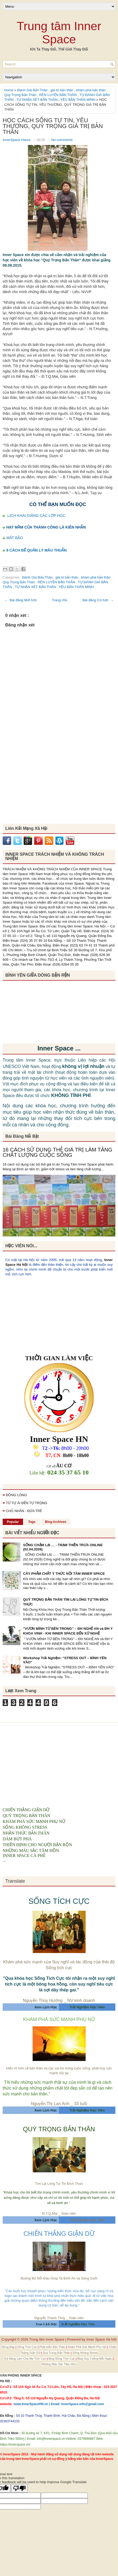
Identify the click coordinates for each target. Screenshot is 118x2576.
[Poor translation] (19, 2488)
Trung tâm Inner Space (59, 32)
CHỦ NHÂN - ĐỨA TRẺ (24, 1511)
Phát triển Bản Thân (52, 2347)
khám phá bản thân (91, 90)
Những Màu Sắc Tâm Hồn (59, 2364)
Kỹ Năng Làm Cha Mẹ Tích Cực (26, 2358)
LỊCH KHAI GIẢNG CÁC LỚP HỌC (36, 515)
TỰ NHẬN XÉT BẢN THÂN (37, 100)
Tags (32, 1522)
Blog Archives (55, 1522)
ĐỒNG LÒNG (16, 1495)
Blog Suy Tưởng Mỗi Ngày (94, 2358)
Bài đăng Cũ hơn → (98, 600)
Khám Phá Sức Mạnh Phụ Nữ (87, 2347)
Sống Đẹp (9, 2347)
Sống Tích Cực (27, 2347)
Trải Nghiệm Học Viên (87, 2220)
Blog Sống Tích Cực (62, 2358)
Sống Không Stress (85, 2352)
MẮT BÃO (14, 538)
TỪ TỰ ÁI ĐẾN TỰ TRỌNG (26, 1503)
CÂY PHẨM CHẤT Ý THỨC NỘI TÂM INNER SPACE (64, 1574)
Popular (13, 1522)
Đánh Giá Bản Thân (33, 90)
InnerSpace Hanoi (17, 140)
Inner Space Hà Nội (101, 2339)
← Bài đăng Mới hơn (20, 600)
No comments (62, 140)
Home (9, 90)
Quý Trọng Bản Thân (20, 95)
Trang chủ (60, 600)
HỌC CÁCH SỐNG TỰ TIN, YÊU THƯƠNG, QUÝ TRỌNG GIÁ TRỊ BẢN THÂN (53, 126)
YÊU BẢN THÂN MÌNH (78, 100)
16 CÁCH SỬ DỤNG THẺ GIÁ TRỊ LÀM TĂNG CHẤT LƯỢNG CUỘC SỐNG (57, 1152)
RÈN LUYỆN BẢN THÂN (58, 95)
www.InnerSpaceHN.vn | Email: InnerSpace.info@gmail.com (59, 2404)
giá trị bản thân (62, 90)
